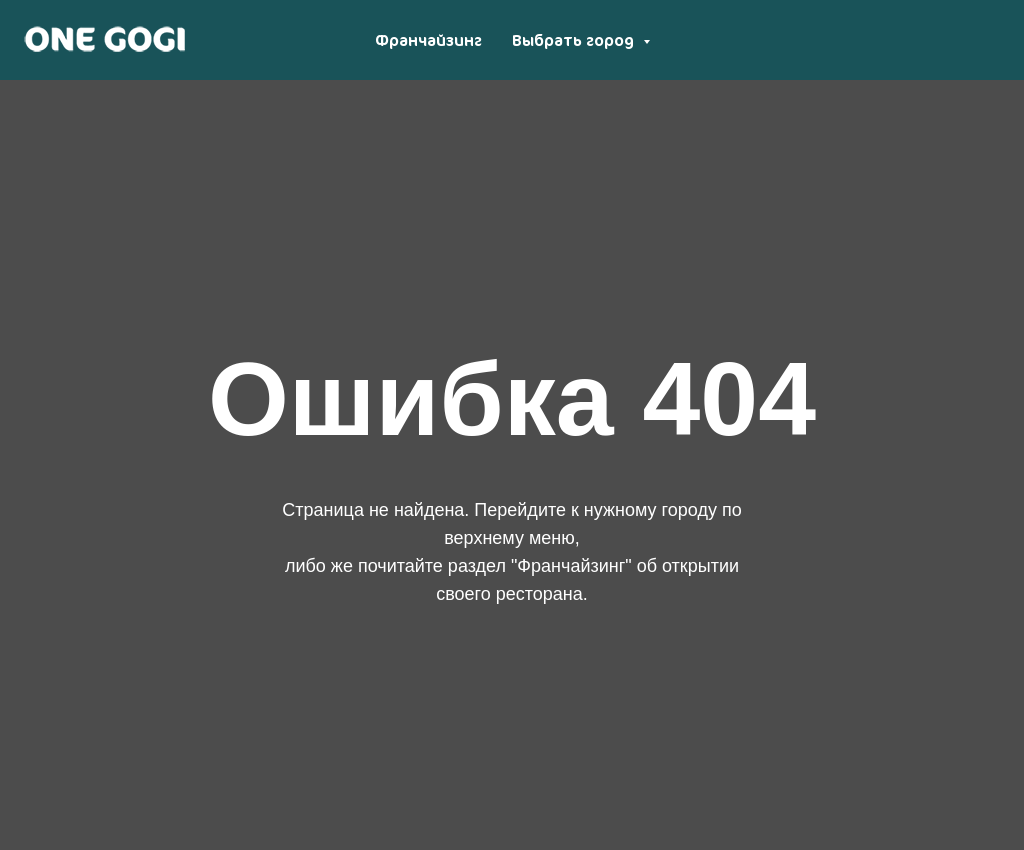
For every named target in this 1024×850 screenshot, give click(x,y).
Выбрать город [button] (575, 40)
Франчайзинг (428, 40)
